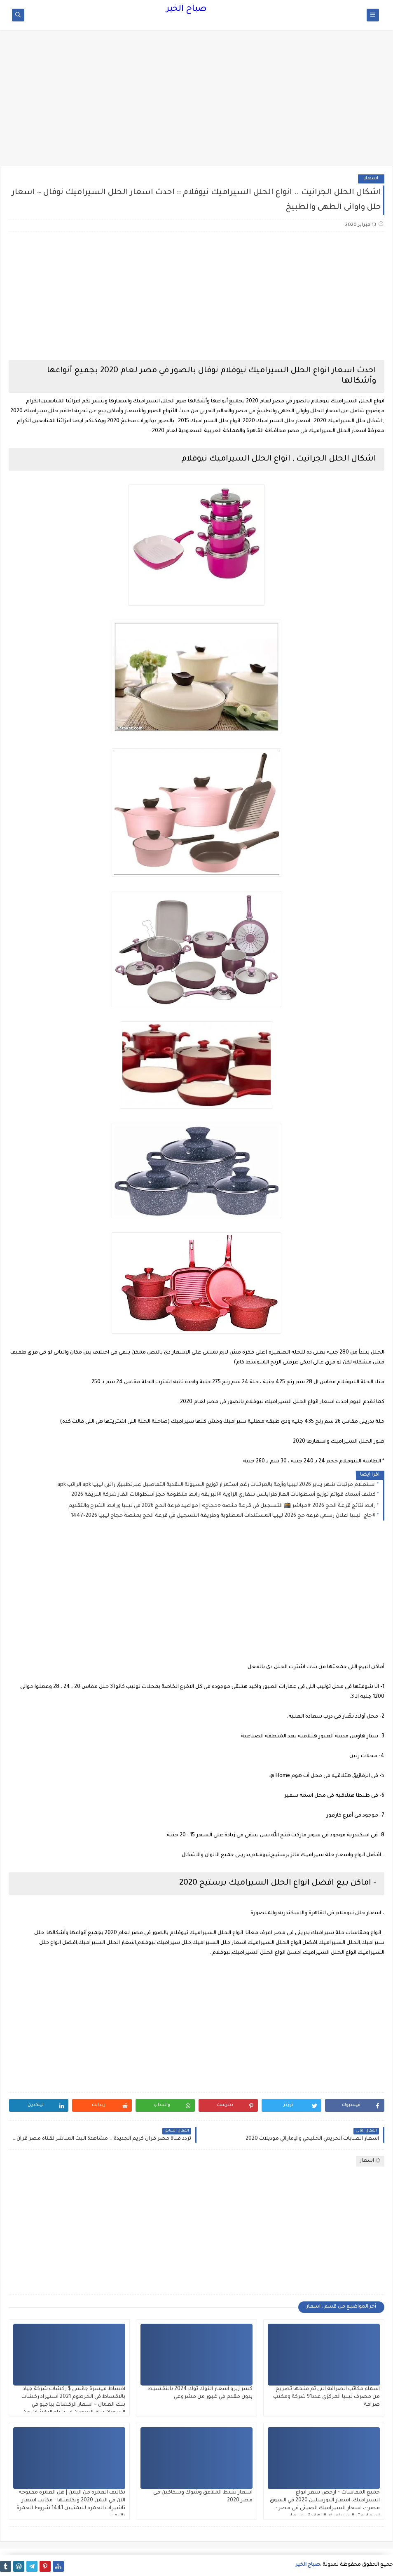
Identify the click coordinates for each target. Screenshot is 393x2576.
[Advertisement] (196, 102)
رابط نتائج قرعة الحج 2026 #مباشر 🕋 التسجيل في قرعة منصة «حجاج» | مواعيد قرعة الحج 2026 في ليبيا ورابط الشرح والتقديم (222, 1506)
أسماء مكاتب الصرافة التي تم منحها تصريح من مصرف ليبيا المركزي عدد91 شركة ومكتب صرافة (326, 2397)
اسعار (371, 178)
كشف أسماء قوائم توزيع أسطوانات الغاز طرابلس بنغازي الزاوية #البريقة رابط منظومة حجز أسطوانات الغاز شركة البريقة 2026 (223, 1495)
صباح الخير (186, 9)
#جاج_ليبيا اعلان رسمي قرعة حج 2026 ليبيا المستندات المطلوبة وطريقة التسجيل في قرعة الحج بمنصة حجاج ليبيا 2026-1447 (223, 1516)
